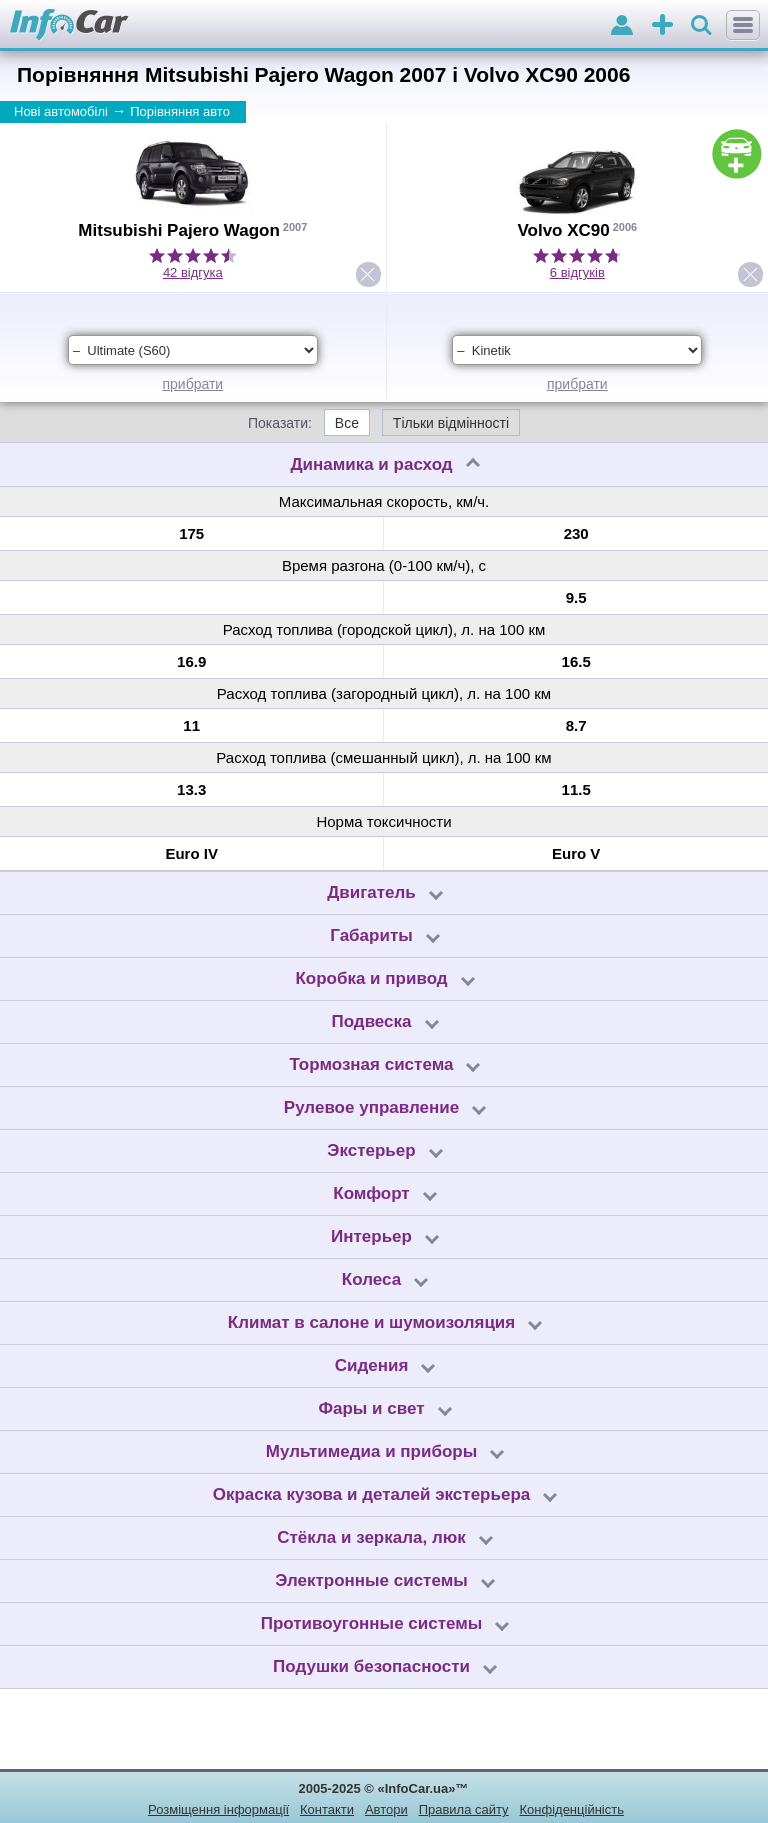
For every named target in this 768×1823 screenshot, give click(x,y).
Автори (386, 1809)
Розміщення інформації (218, 1809)
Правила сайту (464, 1809)
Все (347, 423)
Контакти (327, 1809)
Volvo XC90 (563, 230)
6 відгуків (577, 272)
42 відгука (193, 272)
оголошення (662, 26)
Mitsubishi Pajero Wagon (179, 230)
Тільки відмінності (451, 423)
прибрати (192, 384)
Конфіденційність (571, 1809)
